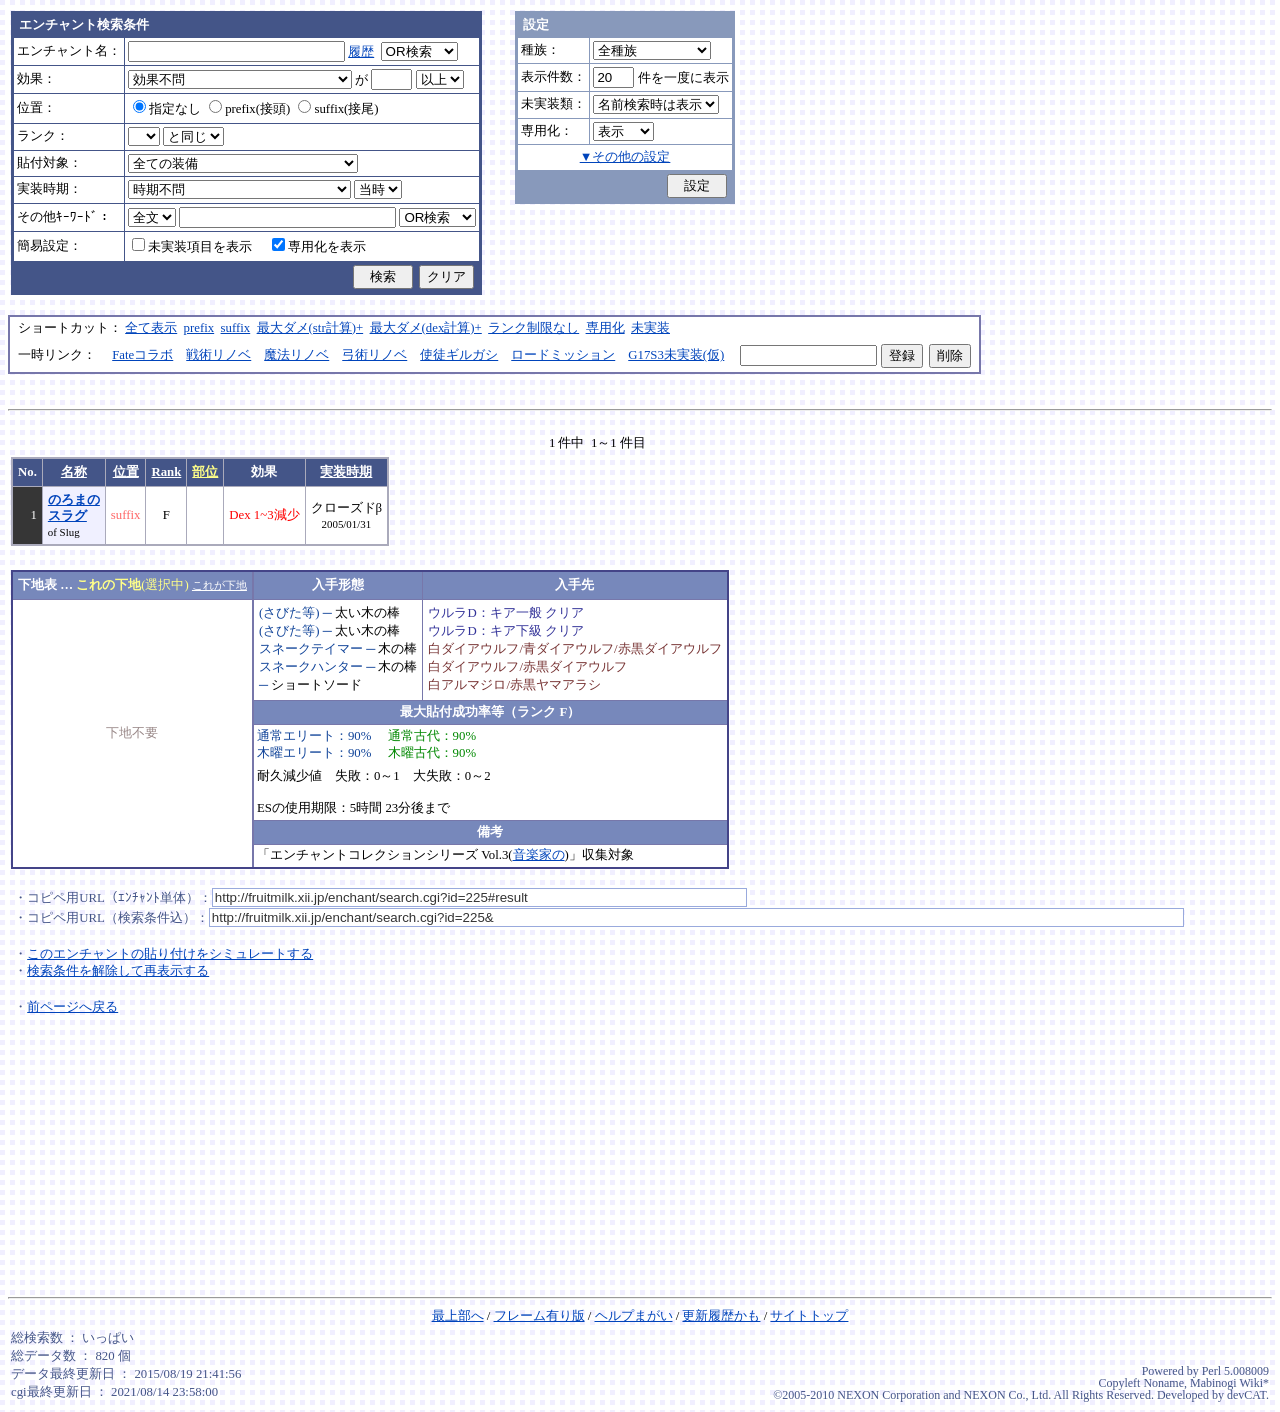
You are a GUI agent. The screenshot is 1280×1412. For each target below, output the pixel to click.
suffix (236, 328)
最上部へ (458, 1316)
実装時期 (346, 472)
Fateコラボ (142, 355)
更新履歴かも (721, 1316)
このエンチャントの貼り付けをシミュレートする (170, 954)
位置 (126, 472)
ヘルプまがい (634, 1316)
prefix (199, 328)
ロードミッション (563, 355)
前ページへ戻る (72, 1007)
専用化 (605, 328)
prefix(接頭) (249, 109)
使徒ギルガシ (459, 355)
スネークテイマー (311, 649)
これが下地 (219, 585)
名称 (74, 472)
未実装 (650, 328)
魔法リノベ (296, 355)
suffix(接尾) (338, 109)
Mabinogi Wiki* (1229, 1383)
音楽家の (539, 855)
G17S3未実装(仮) (676, 355)
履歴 (361, 52)
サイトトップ (809, 1316)
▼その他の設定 (625, 157)
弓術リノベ (374, 355)
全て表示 (151, 328)
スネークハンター (311, 667)
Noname (1163, 1383)
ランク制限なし (533, 328)
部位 (205, 472)
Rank (166, 472)
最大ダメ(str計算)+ (310, 328)
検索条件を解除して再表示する (118, 971)
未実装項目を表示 (192, 247)
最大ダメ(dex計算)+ (426, 328)
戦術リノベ (218, 355)
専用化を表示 (319, 247)
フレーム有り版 (539, 1316)
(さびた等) (289, 613)
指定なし (167, 109)
